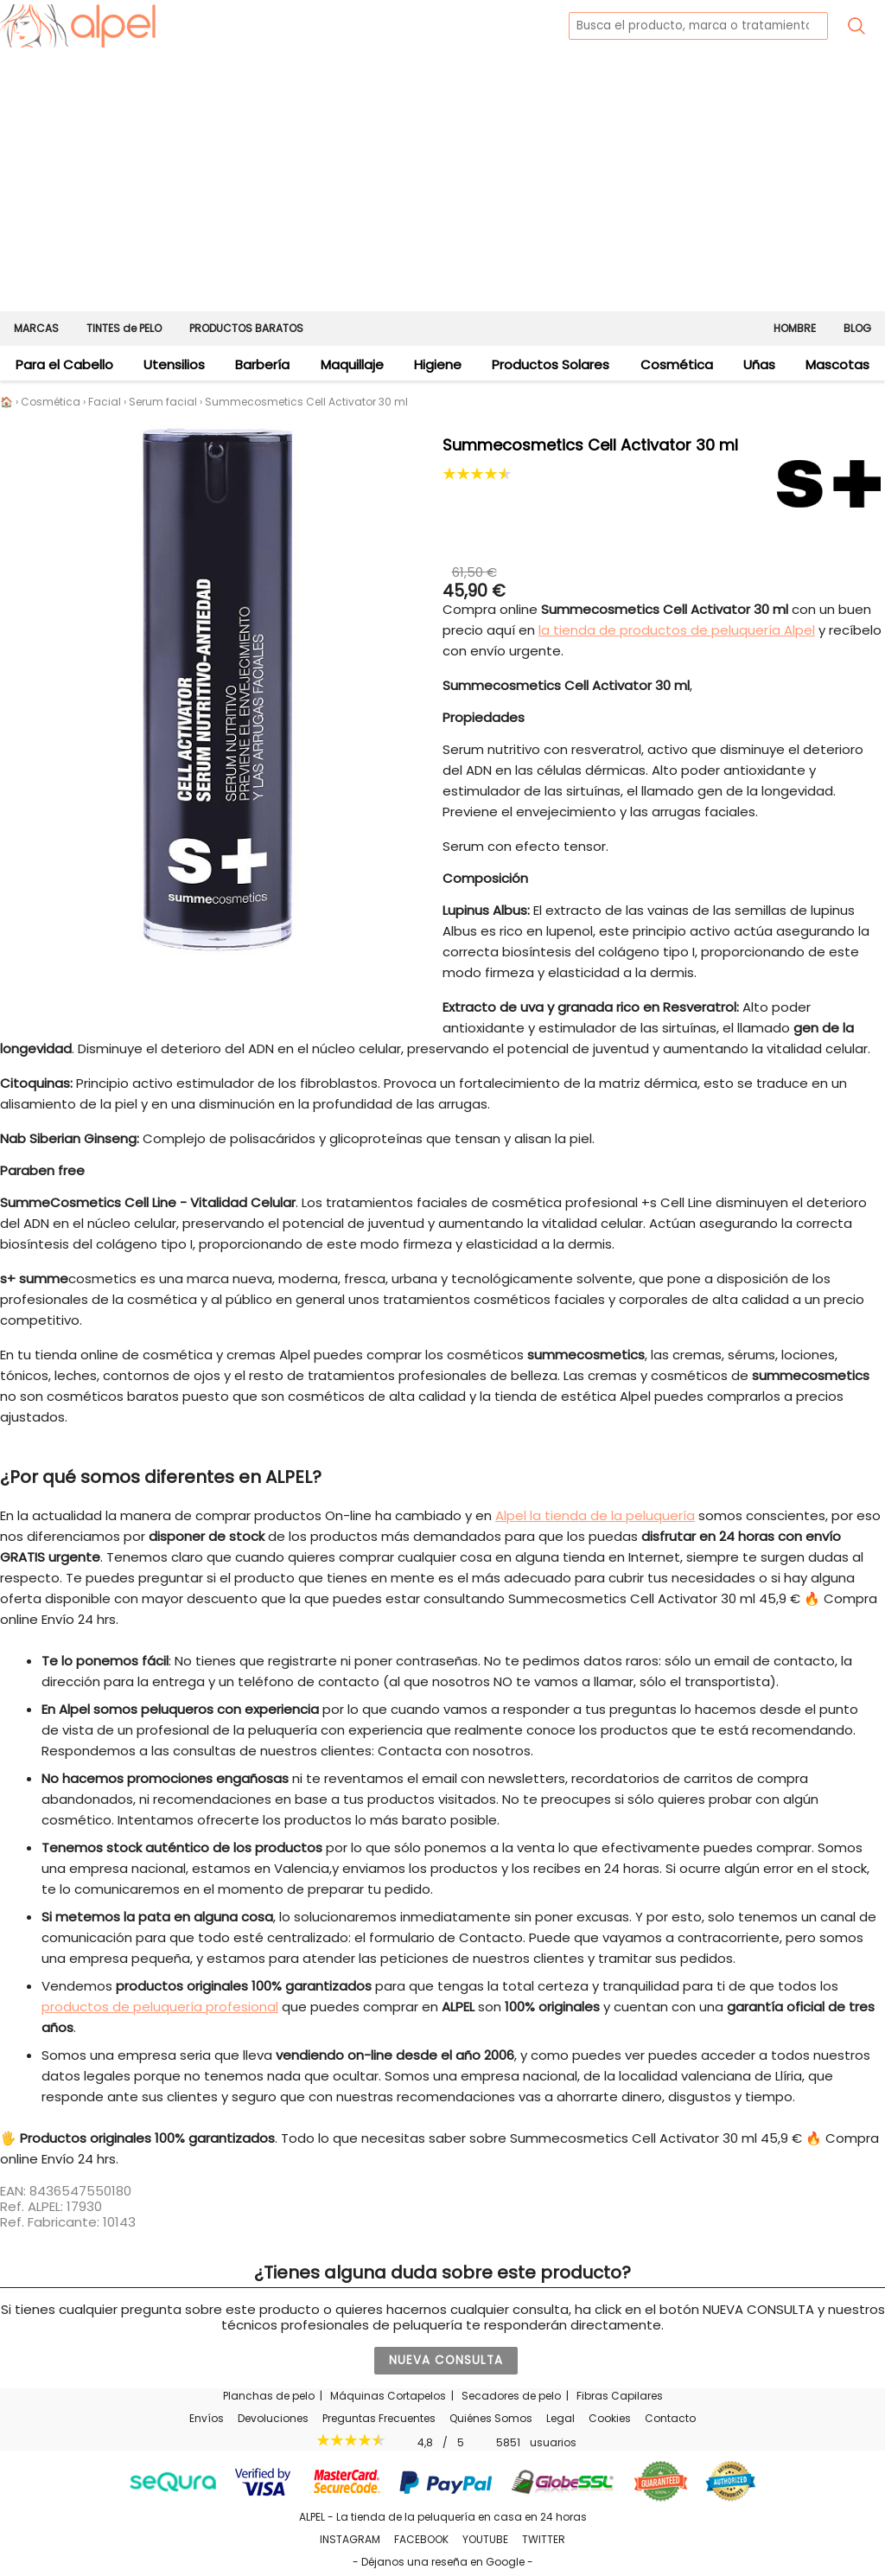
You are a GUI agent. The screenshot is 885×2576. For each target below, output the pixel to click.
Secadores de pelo (511, 2395)
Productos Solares (550, 364)
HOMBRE (795, 328)
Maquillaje (352, 364)
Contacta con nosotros (454, 1751)
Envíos (206, 2418)
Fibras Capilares (619, 2395)
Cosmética (676, 364)
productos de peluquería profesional (159, 2007)
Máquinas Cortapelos (388, 2395)
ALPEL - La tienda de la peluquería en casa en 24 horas (443, 2516)
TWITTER (543, 2539)
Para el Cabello (64, 364)
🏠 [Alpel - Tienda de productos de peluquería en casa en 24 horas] (6, 401)
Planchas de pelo (269, 2395)
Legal (560, 2418)
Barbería (262, 364)
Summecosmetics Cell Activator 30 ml (306, 401)
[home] (78, 26)
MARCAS (36, 328)
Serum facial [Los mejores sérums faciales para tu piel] (163, 401)
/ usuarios (442, 2442)
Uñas (759, 364)
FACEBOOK (421, 2539)
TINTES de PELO (124, 328)
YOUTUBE (485, 2539)
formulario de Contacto (446, 1937)
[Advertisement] (442, 182)
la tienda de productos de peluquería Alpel (676, 630)
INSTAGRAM (350, 2539)
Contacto (670, 2418)
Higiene (438, 364)
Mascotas (837, 364)
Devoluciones (273, 2418)
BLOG (857, 328)
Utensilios (174, 364)
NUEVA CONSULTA (446, 2360)
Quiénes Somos (490, 2418)
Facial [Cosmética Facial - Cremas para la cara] (104, 401)
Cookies (610, 2418)
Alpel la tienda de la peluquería (595, 1515)
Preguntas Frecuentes (379, 2418)
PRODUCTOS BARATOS (246, 328)
